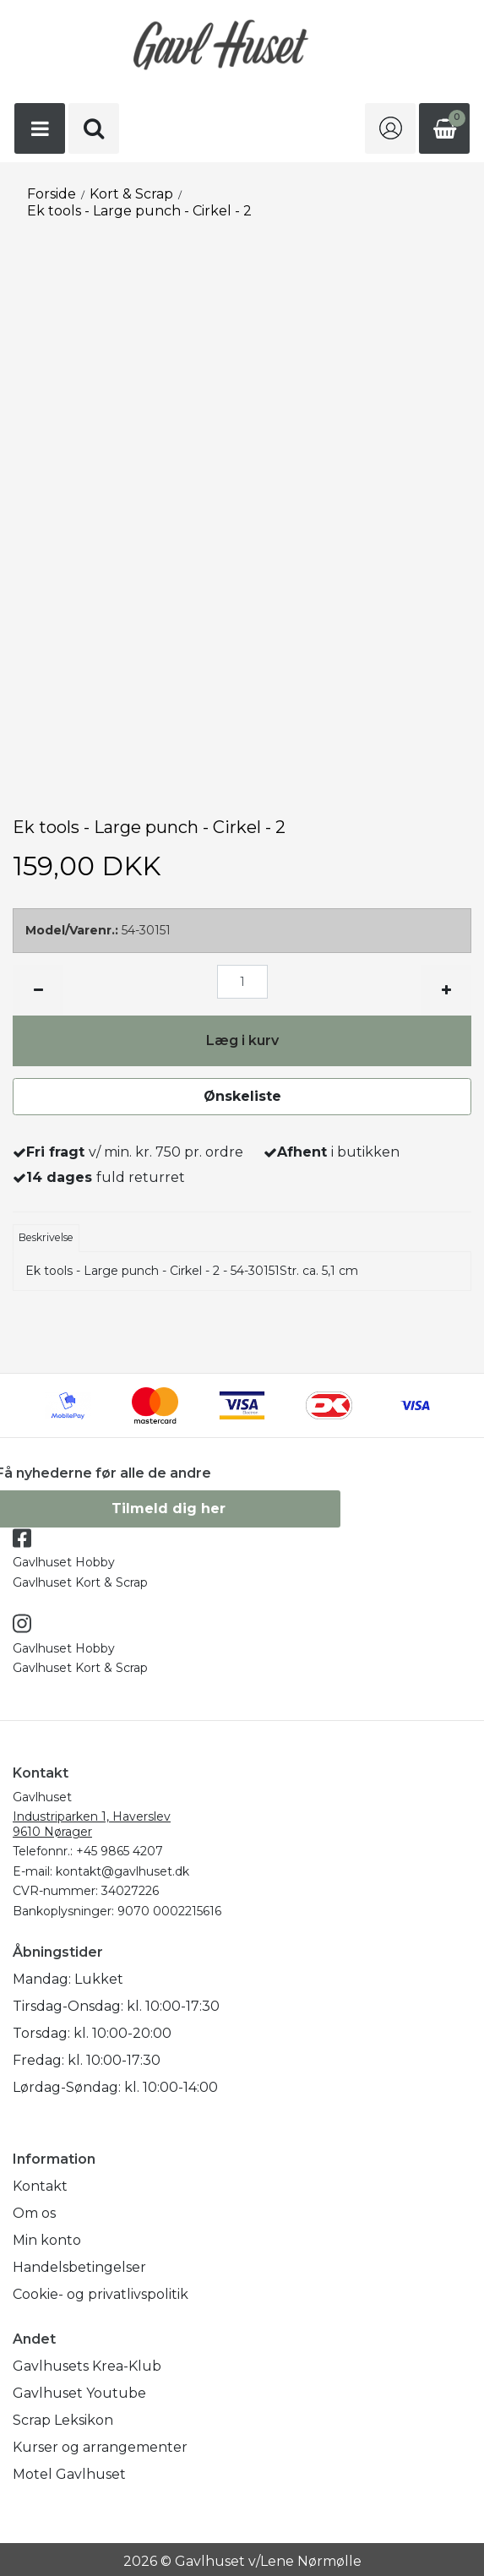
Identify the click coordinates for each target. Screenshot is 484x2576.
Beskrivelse (46, 1237)
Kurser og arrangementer (100, 2447)
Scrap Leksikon (63, 2420)
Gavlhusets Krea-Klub (87, 2366)
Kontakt (40, 2186)
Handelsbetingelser (79, 2267)
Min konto (47, 2240)
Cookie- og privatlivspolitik (100, 2294)
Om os (34, 2213)
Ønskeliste (242, 1096)
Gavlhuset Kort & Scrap (80, 1582)
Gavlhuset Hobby (64, 1562)
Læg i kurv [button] (242, 1040)
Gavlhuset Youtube (79, 2393)
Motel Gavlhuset (69, 2474)
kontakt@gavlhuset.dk (122, 1871)
